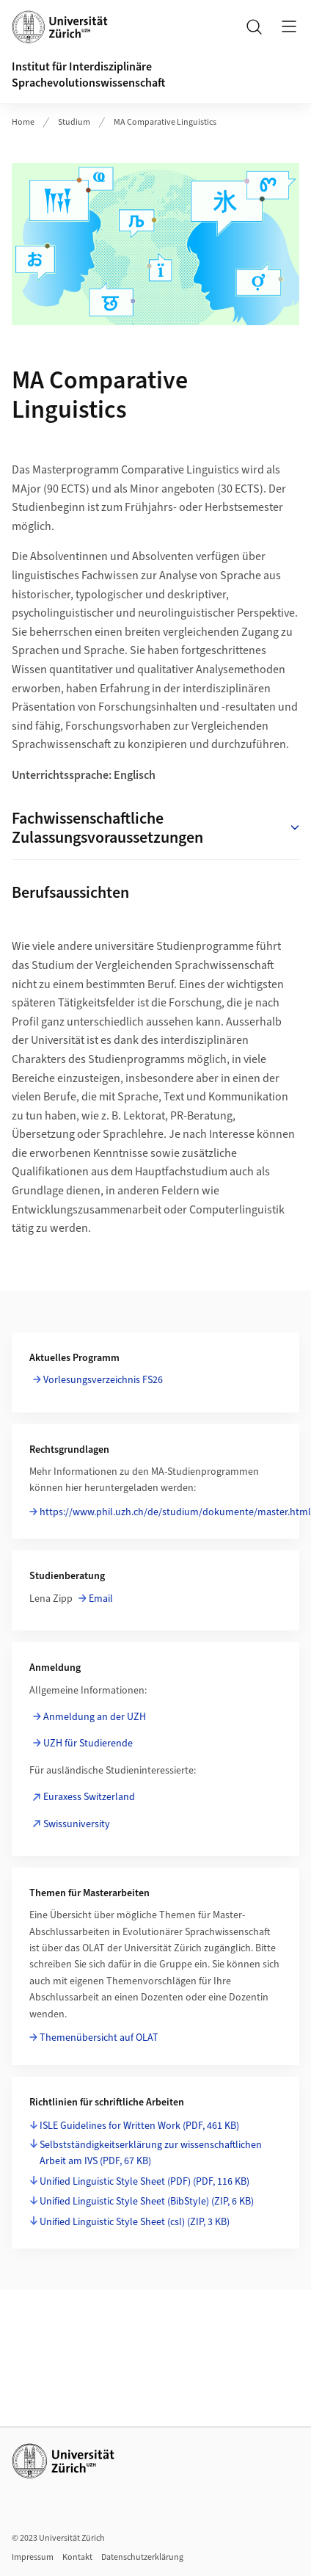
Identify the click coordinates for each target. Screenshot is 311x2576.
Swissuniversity (76, 1824)
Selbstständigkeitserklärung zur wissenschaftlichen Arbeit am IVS (151, 2153)
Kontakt (77, 2557)
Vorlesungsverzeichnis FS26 (103, 1380)
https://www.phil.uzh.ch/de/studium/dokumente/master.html (175, 1512)
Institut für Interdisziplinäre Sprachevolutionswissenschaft (88, 75)
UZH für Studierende (88, 1743)
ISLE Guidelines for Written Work (139, 2126)
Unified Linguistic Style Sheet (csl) (135, 2222)
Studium (74, 122)
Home (23, 122)
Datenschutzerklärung (142, 2557)
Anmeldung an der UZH (94, 1717)
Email (101, 1599)
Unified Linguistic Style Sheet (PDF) (144, 2181)
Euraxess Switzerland (89, 1797)
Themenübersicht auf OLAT (99, 2038)
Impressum (33, 2557)
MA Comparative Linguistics (165, 122)
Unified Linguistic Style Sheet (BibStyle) (147, 2201)
